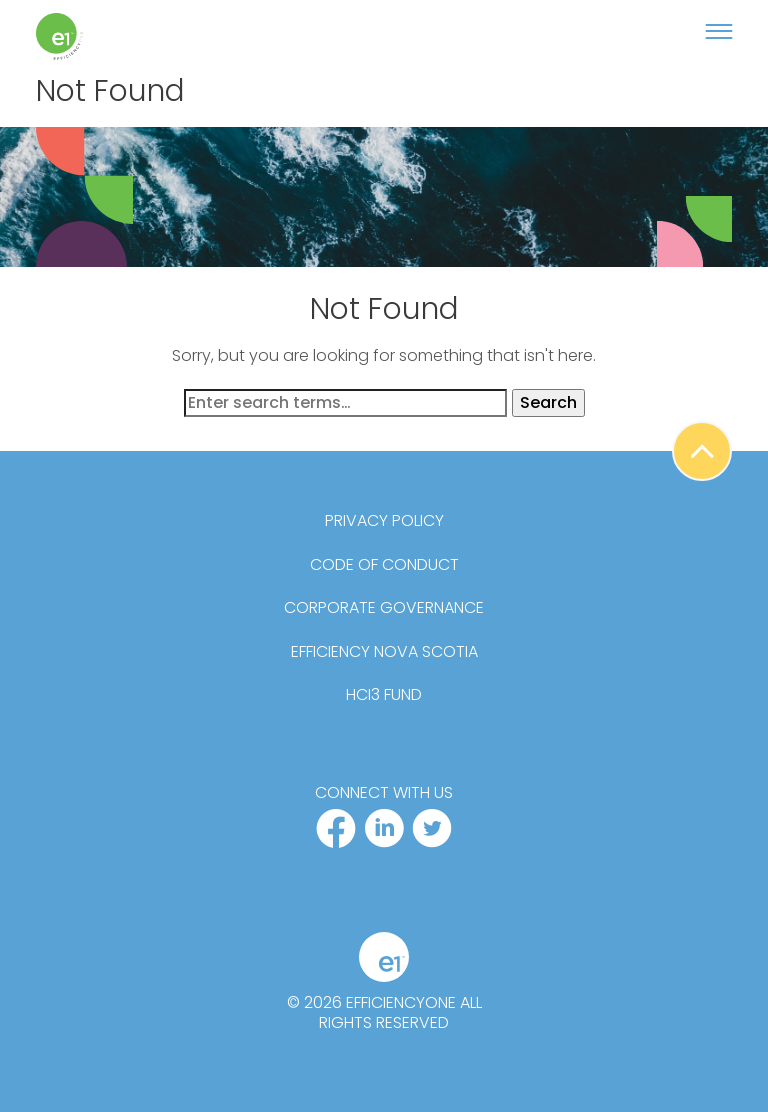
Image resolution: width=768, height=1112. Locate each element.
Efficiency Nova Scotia (384, 652)
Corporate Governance (384, 608)
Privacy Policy (384, 521)
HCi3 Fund (384, 695)
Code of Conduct (384, 565)
